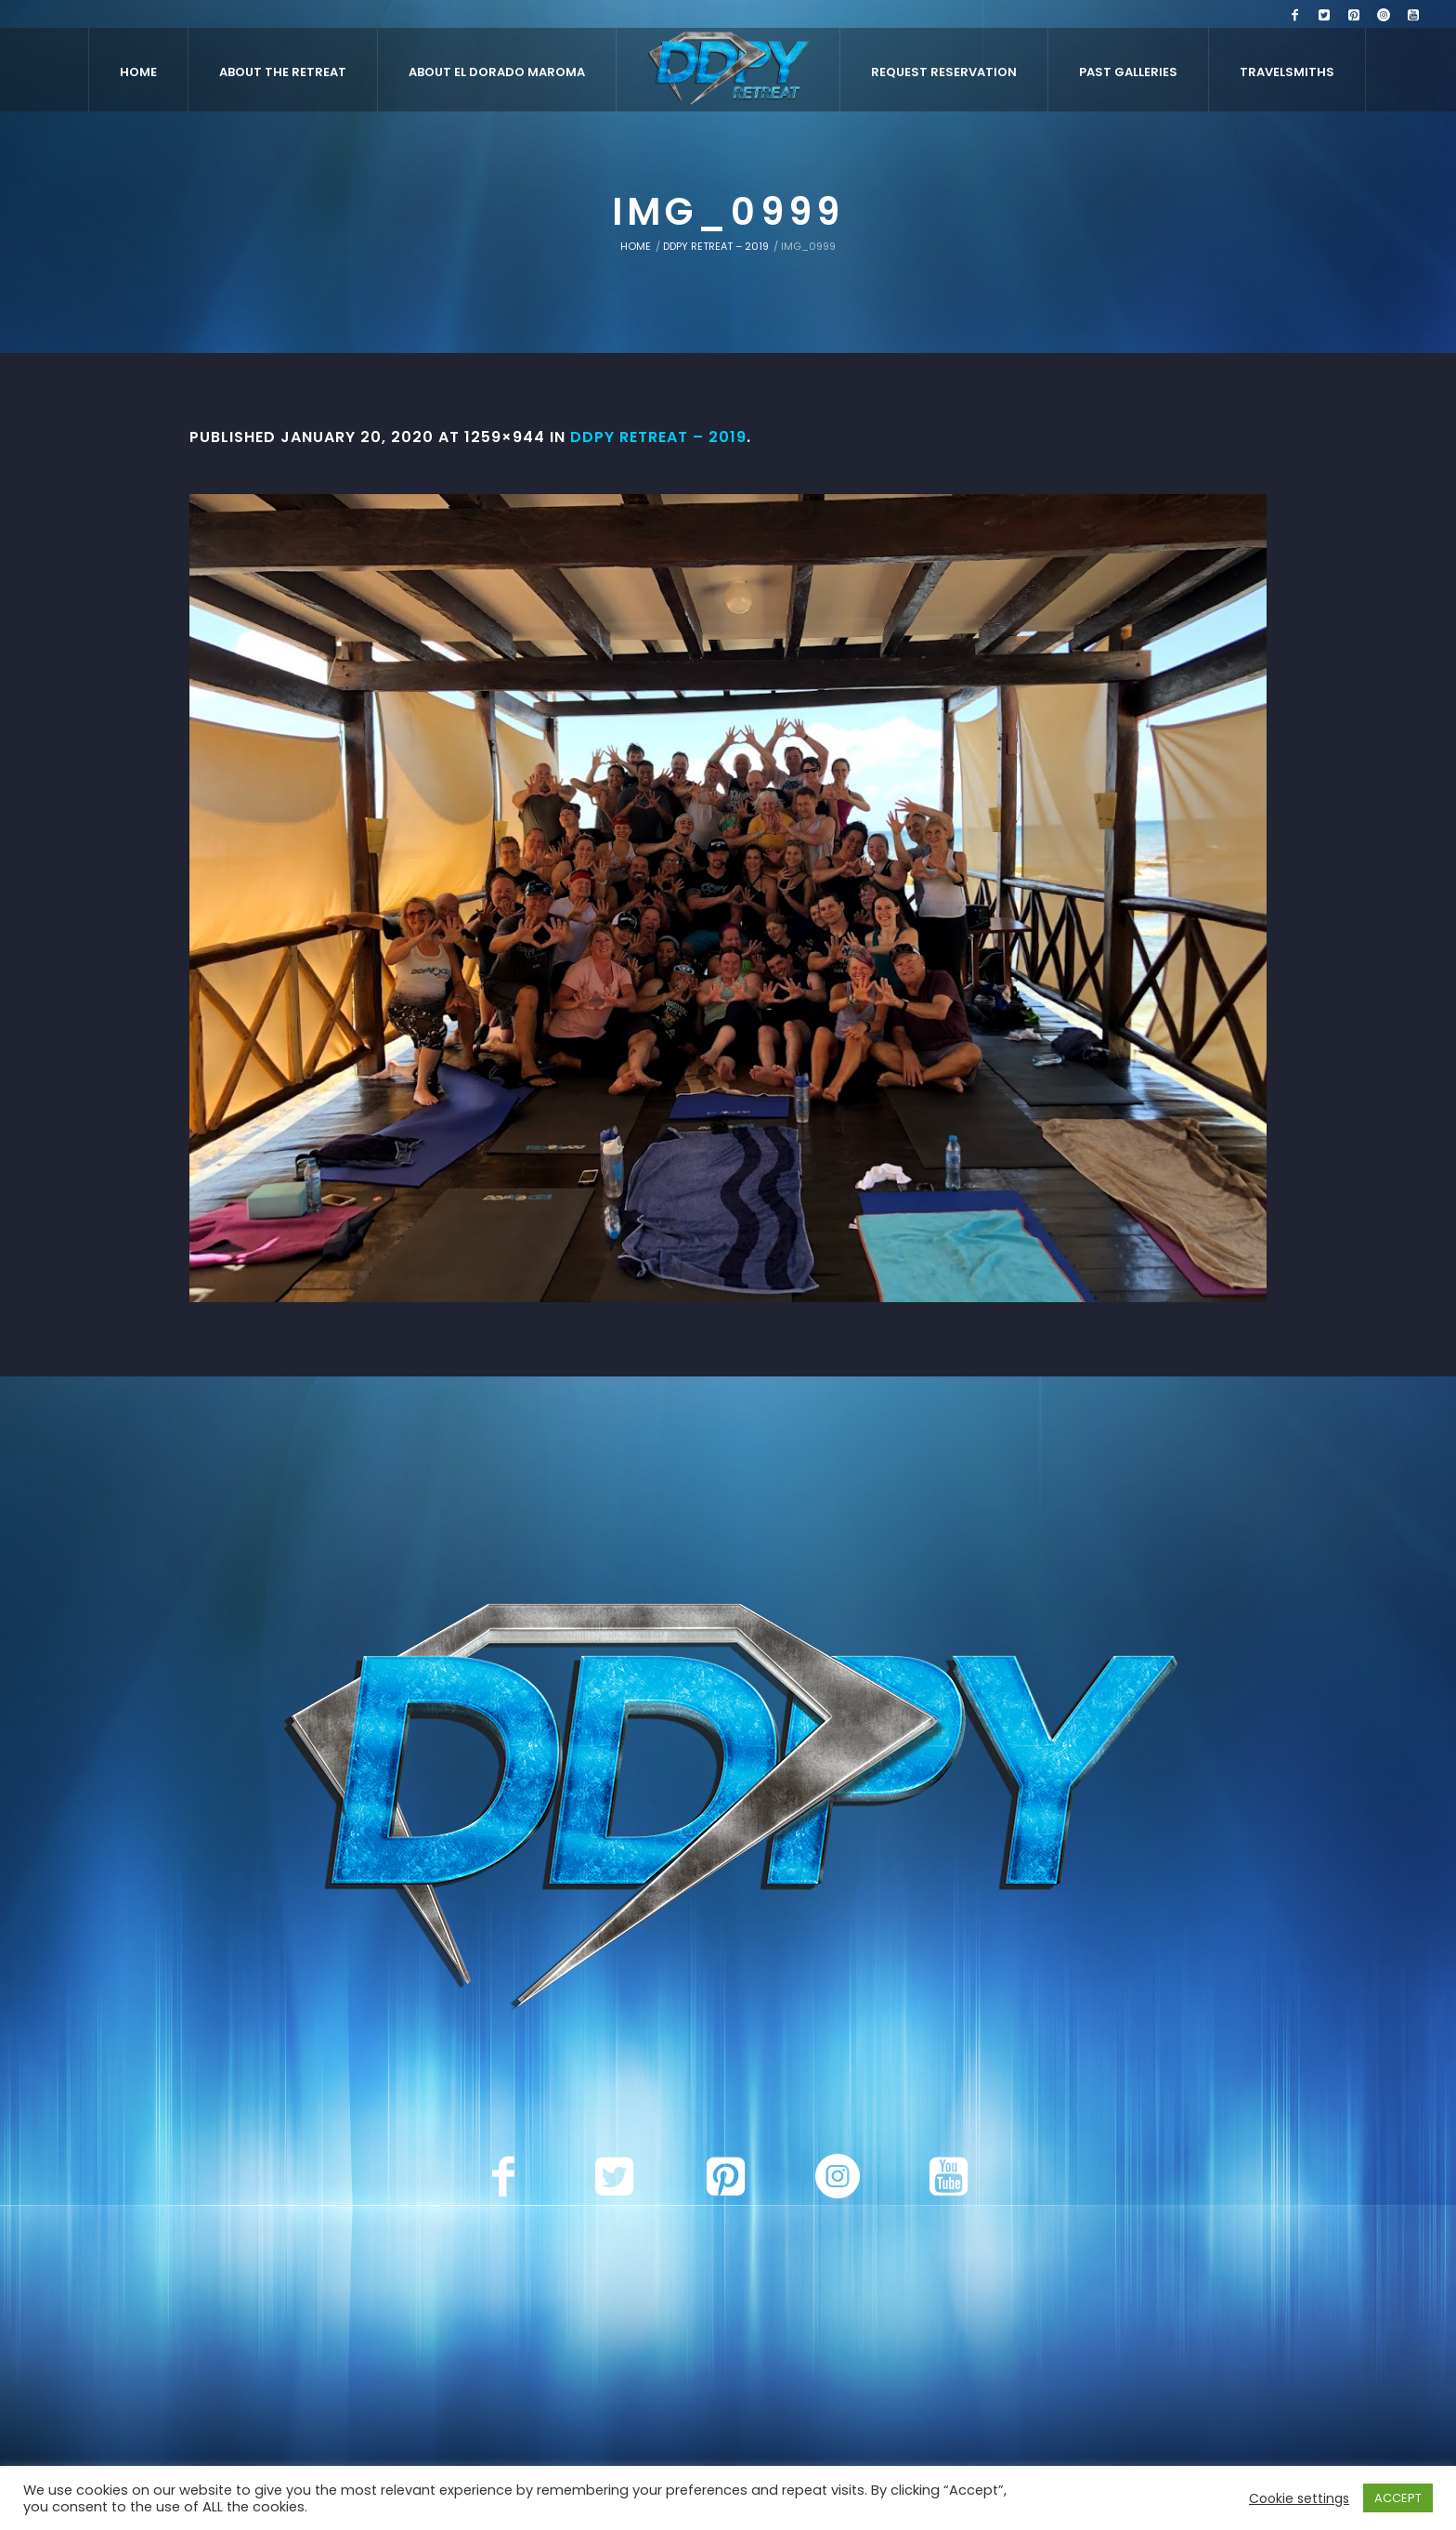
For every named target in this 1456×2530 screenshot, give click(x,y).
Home (635, 246)
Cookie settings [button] (1299, 2498)
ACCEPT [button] (1398, 2498)
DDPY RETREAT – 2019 (716, 246)
